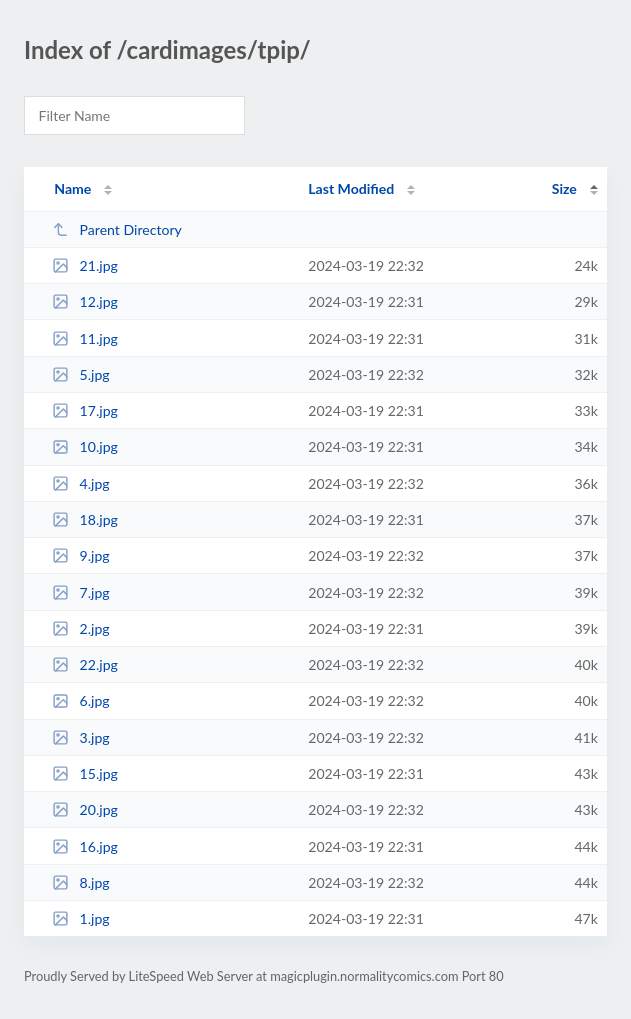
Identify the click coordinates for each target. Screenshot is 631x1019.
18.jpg (85, 519)
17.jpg (85, 410)
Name (72, 188)
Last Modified (351, 188)
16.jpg (85, 846)
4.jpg (81, 483)
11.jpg (85, 338)
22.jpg (85, 664)
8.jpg (81, 882)
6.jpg (81, 700)
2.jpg (81, 628)
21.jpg (85, 265)
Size (564, 188)
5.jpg (81, 374)
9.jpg (81, 555)
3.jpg (81, 737)
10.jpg (85, 446)
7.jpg (81, 592)
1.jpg (81, 918)
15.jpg (85, 773)
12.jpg (85, 301)
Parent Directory (117, 229)
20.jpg (85, 809)
